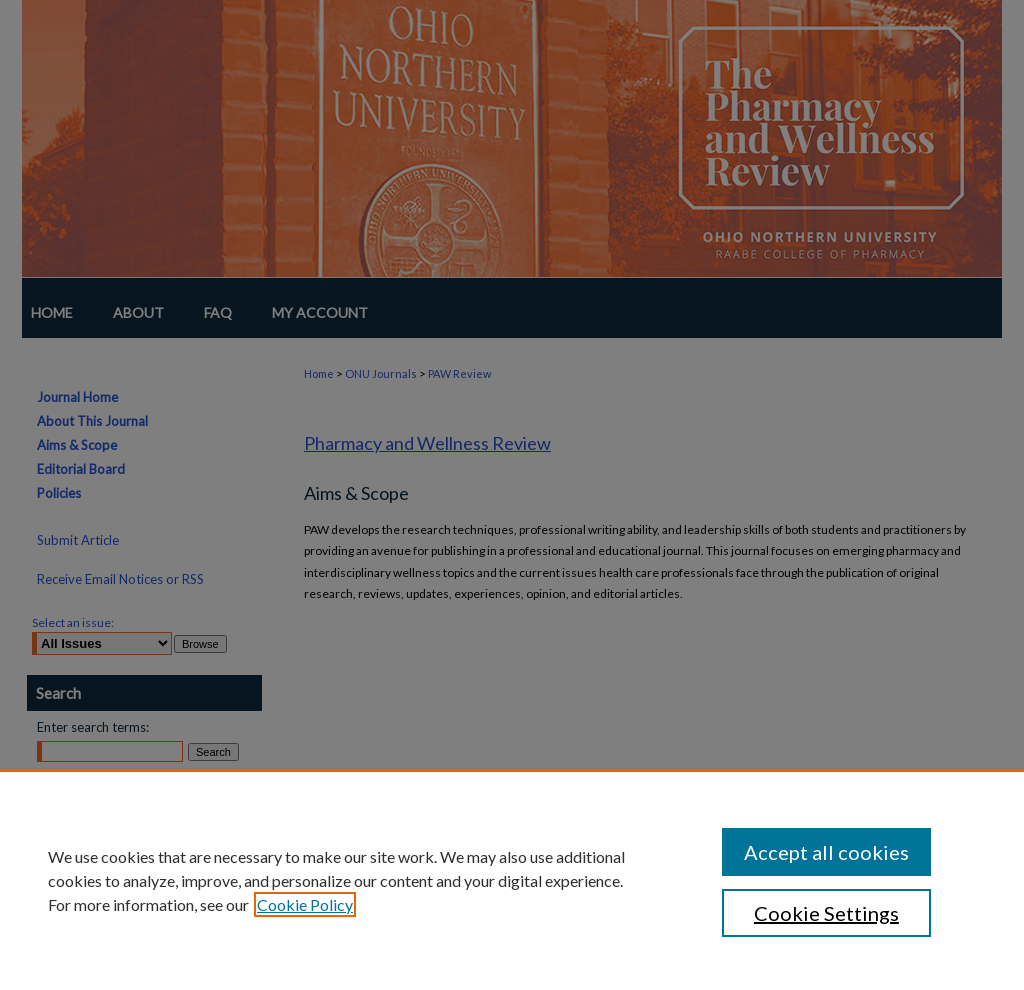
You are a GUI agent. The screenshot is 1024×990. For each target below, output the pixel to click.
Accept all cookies (826, 852)
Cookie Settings (826, 913)
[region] (512, 880)
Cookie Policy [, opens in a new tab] (305, 904)
